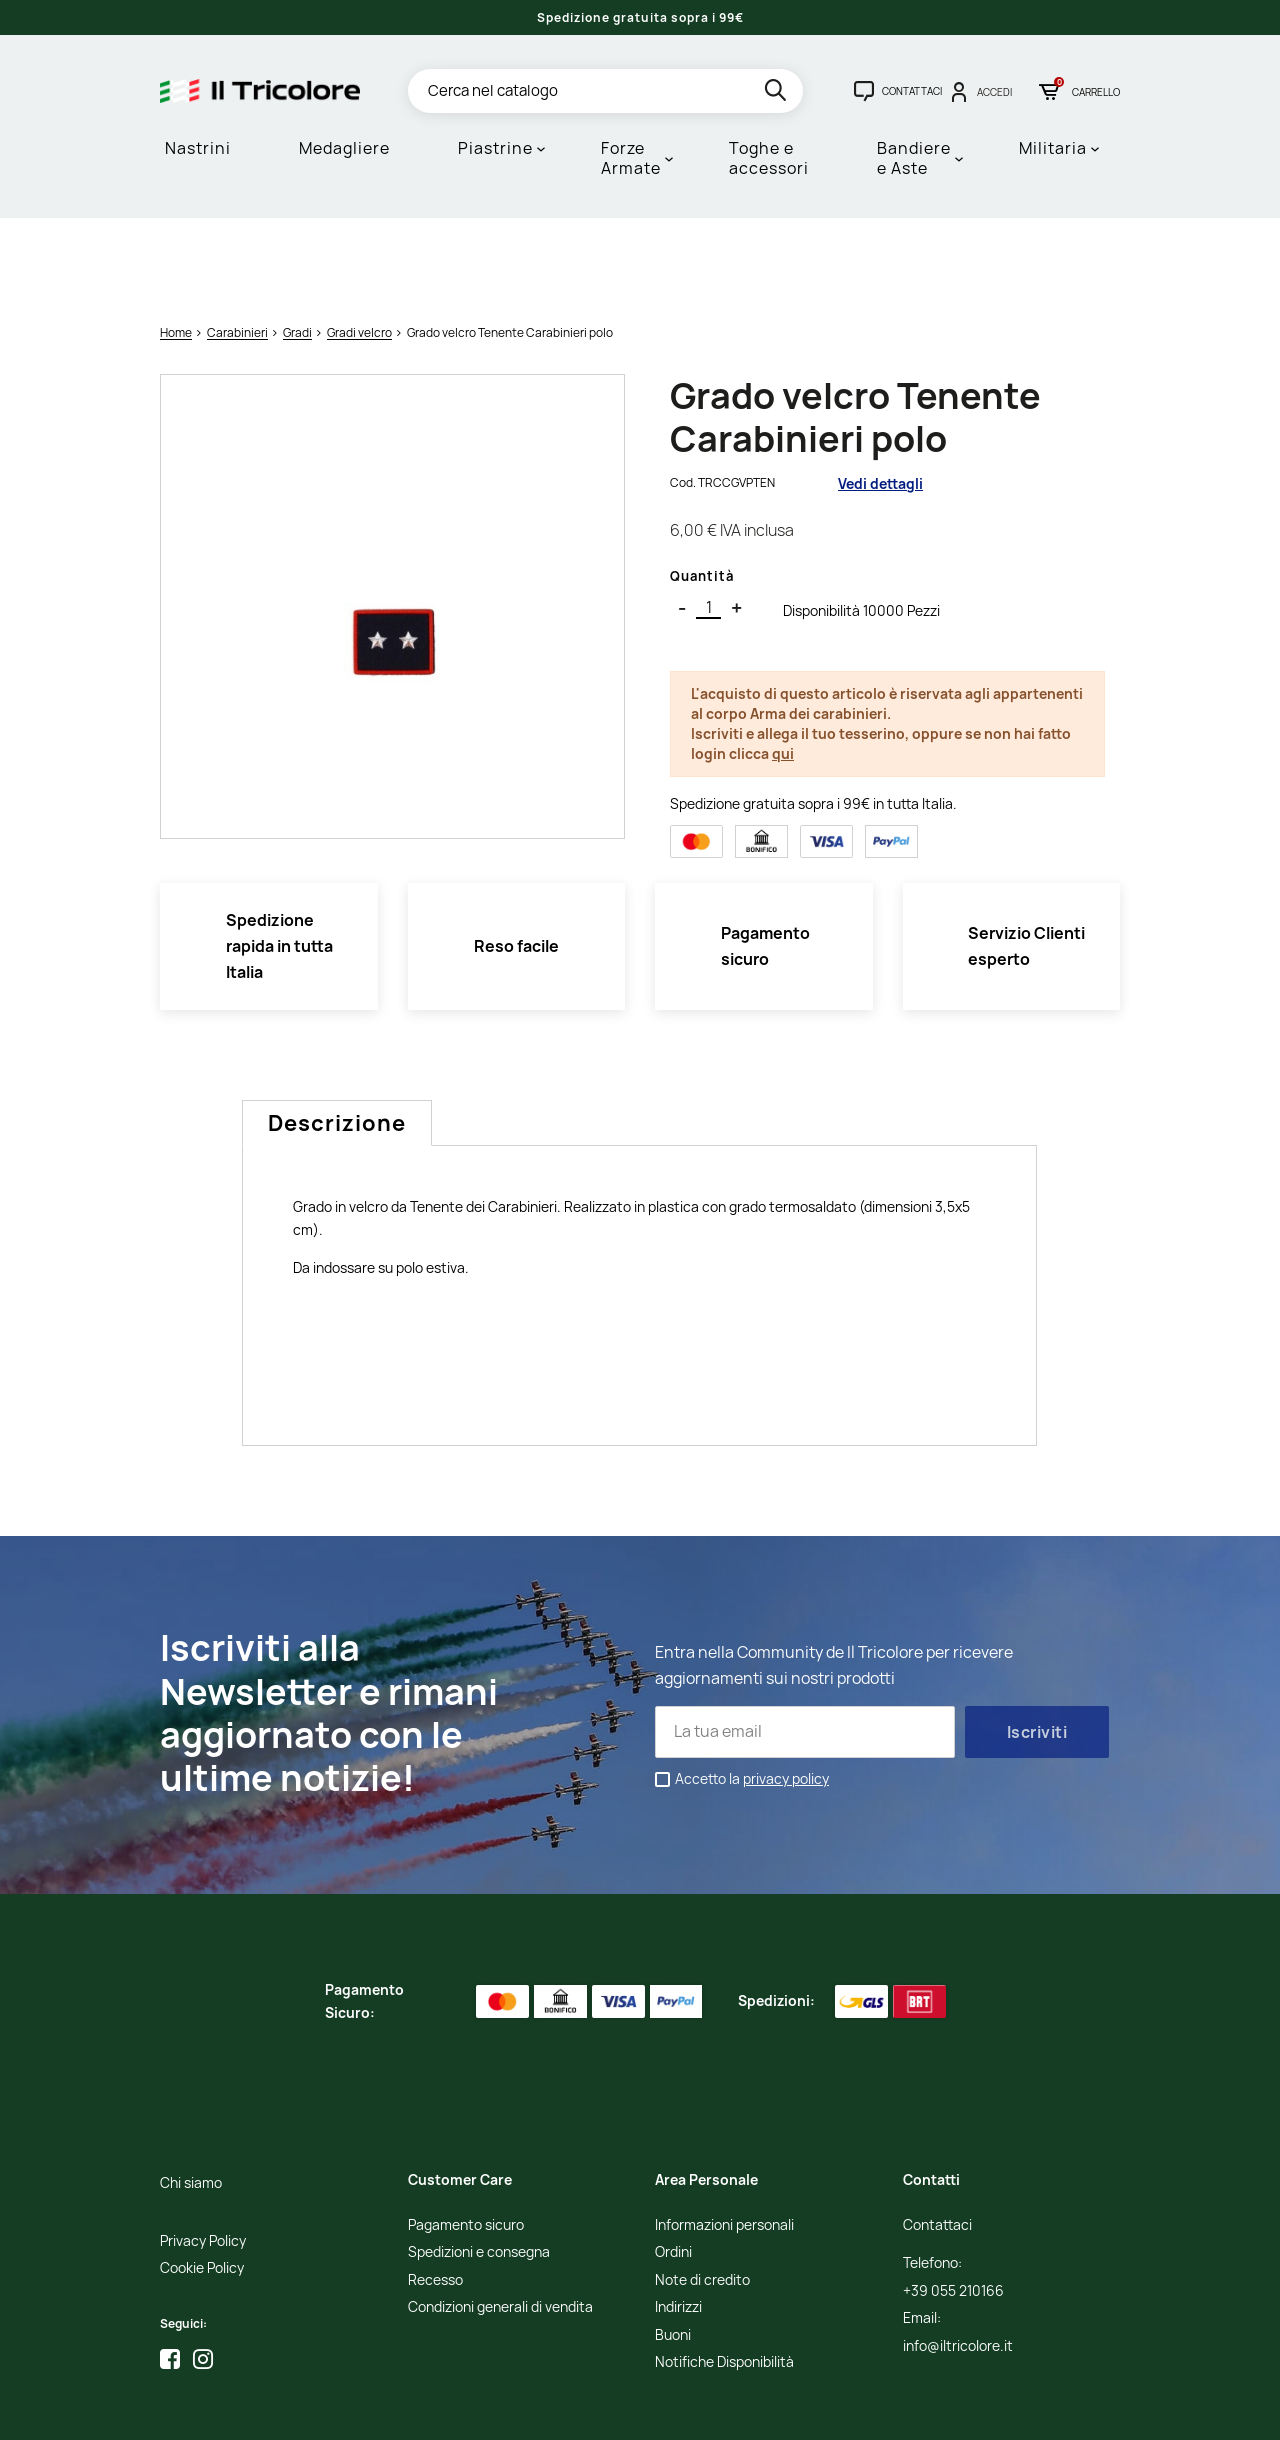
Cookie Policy (202, 2185)
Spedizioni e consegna (479, 2170)
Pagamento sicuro (466, 2142)
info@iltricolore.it (958, 2263)
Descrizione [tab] (337, 1040)
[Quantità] (708, 525)
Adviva (724, 2410)
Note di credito (702, 2197)
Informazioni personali (724, 2142)
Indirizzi (678, 2224)
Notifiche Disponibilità (724, 2279)
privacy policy (786, 1695)
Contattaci (937, 2142)
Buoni (673, 2252)
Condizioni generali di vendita (500, 2224)
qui (783, 669)
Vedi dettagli (880, 399)
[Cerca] (605, 91)
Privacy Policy (203, 2158)
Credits (580, 2410)
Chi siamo (191, 2100)
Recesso (435, 2197)
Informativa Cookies (496, 2410)
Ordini (673, 2170)
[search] (777, 93)
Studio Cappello (651, 2410)
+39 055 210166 (953, 2208)
